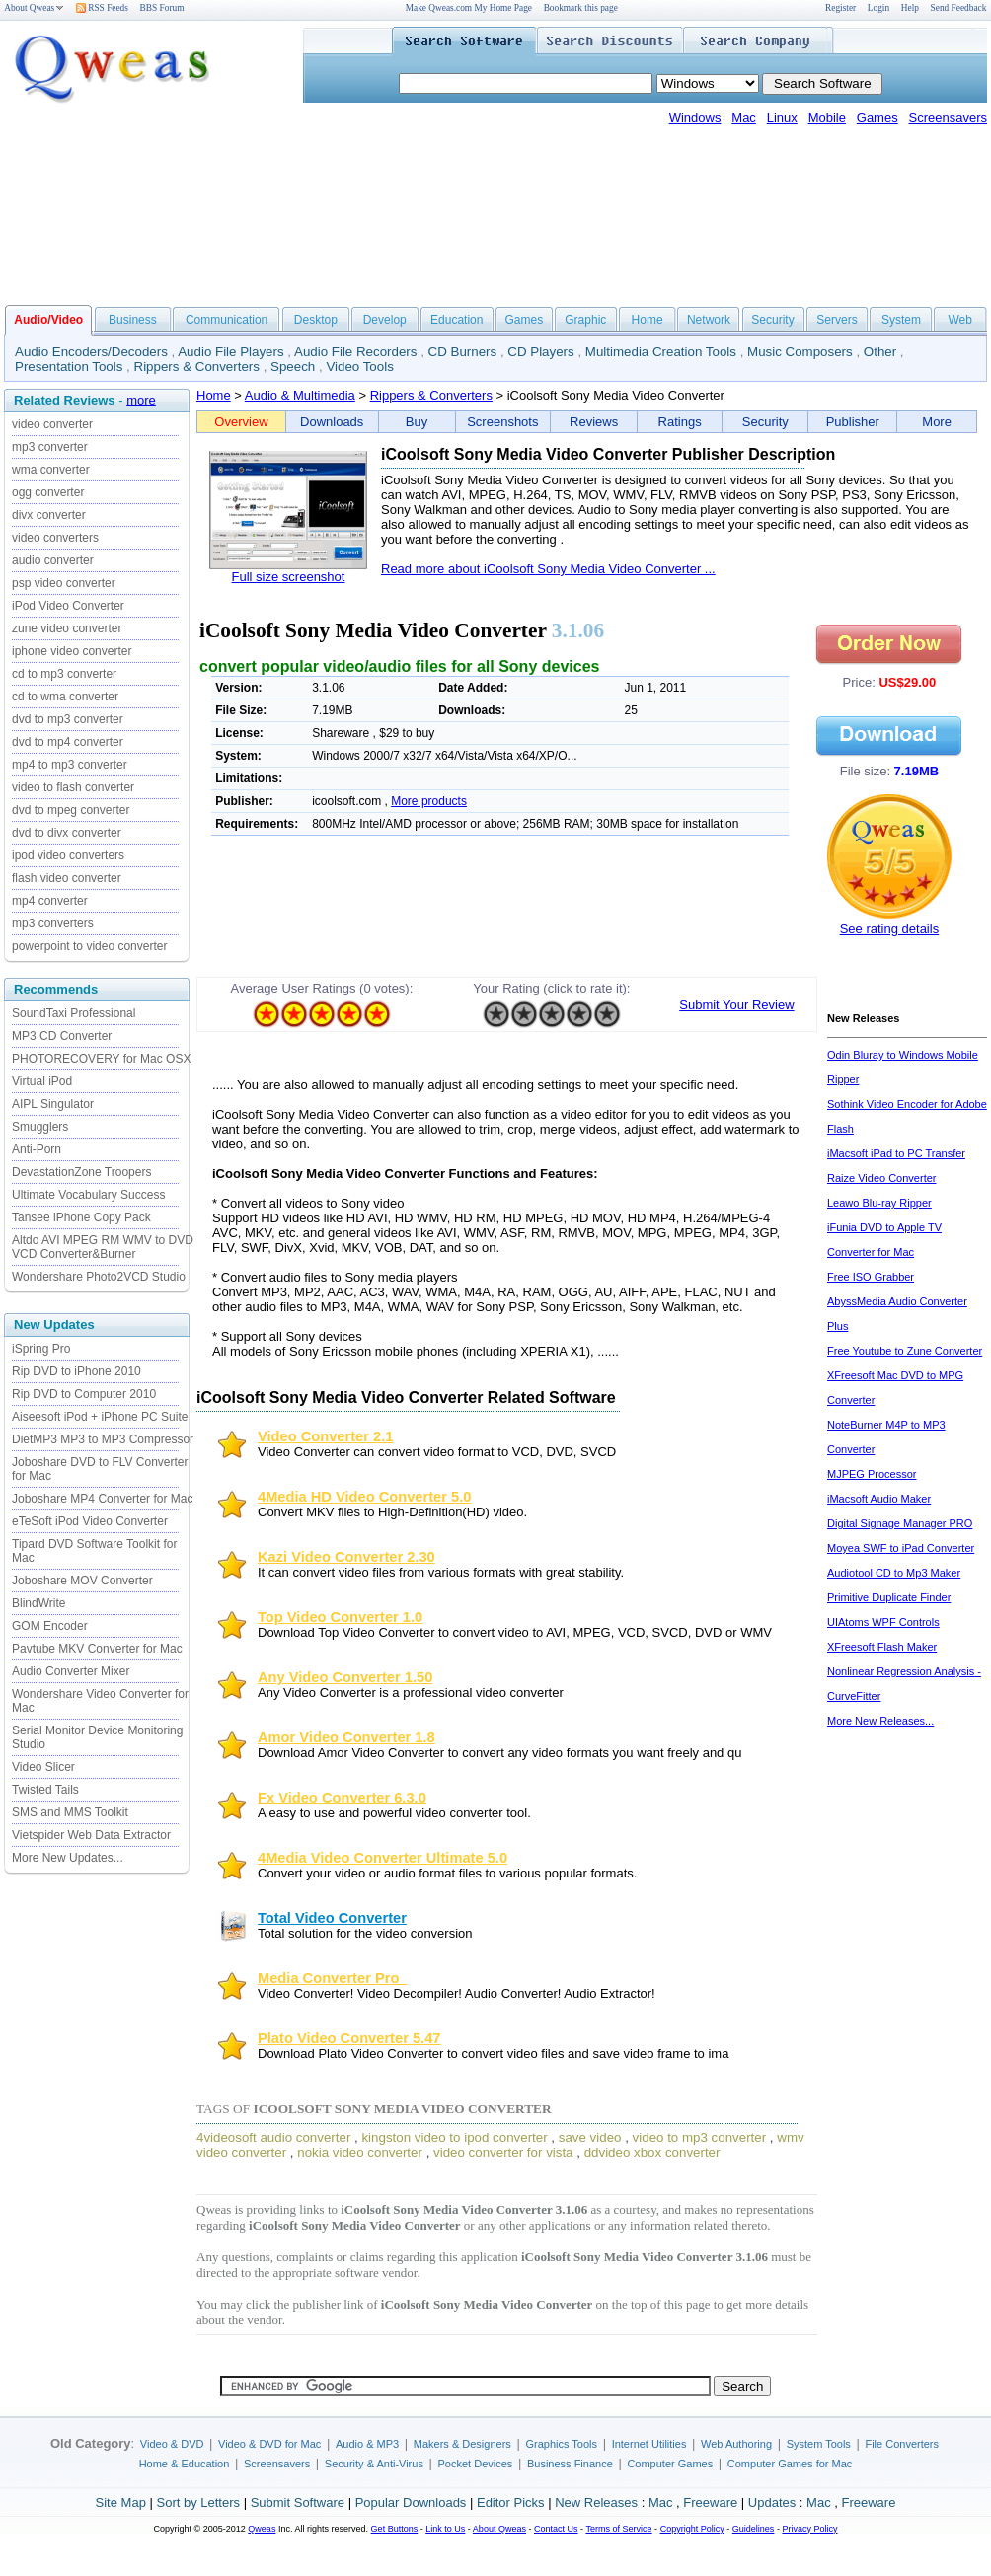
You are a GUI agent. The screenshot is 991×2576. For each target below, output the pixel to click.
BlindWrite (38, 1603)
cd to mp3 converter (64, 674)
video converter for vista (503, 2152)
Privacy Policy (809, 2529)
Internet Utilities (649, 2444)
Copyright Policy (692, 2529)
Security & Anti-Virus (374, 2463)
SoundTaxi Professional (73, 1013)
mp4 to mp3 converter (69, 765)
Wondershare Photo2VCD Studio (99, 1277)
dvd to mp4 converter (67, 742)
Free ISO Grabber (870, 1277)
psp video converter (63, 583)
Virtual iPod (42, 1081)
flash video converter (66, 878)
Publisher (852, 421)
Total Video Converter (332, 1918)
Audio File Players (230, 351)
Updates (772, 2502)
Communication (226, 320)
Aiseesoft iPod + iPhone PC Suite (100, 1417)
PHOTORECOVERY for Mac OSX (101, 1059)
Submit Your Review (736, 1004)
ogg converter (48, 492)
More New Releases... (880, 1721)
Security (772, 320)
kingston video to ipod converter (454, 2137)
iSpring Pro (41, 1349)
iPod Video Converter (68, 606)
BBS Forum (162, 8)
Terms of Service (618, 2529)
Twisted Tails (45, 1790)
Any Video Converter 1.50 (345, 1677)
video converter (52, 424)
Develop (385, 320)
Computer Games (670, 2463)
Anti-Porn (36, 1149)
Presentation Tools (68, 366)
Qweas (261, 2529)
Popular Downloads (411, 2502)
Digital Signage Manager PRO (899, 1523)
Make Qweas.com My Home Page (469, 8)
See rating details (889, 928)
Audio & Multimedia (300, 395)
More (937, 421)
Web (959, 320)
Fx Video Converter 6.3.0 (342, 1797)
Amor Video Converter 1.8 (346, 1737)
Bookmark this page (581, 8)
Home (647, 320)
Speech (292, 366)
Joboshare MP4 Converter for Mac (102, 1499)
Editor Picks (511, 2502)
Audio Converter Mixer (70, 1671)
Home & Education (184, 2463)
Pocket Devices (475, 2463)
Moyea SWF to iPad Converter (900, 1548)
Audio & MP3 (367, 2444)
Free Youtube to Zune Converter (904, 1351)
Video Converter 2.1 (325, 1436)
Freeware (710, 2502)
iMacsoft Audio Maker (879, 1499)
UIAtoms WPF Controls (883, 1622)
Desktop (316, 320)
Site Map (121, 2502)
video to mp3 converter (700, 2137)
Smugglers (40, 1127)
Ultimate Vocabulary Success (88, 1195)
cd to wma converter (65, 696)
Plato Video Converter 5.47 (349, 2038)
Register (840, 8)
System (901, 320)
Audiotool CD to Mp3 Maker (893, 1573)
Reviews (594, 421)
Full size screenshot (288, 576)
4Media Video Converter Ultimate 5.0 (382, 1858)
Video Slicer (43, 1767)
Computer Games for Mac (790, 2463)
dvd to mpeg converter (70, 810)
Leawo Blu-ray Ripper (879, 1203)
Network (708, 320)
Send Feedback (959, 8)
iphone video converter (71, 651)
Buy (416, 421)
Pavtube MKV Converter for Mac (97, 1649)
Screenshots (502, 421)
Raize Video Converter (881, 1178)
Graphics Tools (561, 2444)
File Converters (902, 2444)
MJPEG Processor (871, 1474)
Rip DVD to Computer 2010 (84, 1394)
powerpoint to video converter (89, 946)
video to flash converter (73, 787)
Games (877, 117)
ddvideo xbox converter (652, 2152)
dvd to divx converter (66, 833)
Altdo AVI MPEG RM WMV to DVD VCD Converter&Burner (102, 1247)
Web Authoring (736, 2444)
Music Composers (800, 351)
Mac (743, 117)
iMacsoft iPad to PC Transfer (896, 1153)
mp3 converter (50, 447)
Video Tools (359, 366)
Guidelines (753, 2529)
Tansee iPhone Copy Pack (81, 1217)
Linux (782, 117)
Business (133, 320)
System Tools (819, 2444)
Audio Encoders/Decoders (91, 351)
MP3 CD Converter (62, 1036)
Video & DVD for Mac (269, 2444)
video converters (55, 538)
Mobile (827, 117)
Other (880, 351)
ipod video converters (68, 855)
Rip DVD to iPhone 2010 (76, 1371)
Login (878, 8)
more (141, 400)
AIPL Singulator (53, 1104)
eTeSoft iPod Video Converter (90, 1521)
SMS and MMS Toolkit (70, 1812)
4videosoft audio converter (273, 2137)
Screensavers (948, 117)
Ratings (680, 421)
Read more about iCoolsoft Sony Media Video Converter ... (548, 568)
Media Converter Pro (333, 1978)
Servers (836, 320)
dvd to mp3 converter (67, 719)
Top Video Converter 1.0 (340, 1617)
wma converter (51, 470)
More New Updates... (67, 1858)
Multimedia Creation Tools (660, 351)
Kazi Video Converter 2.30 (346, 1557)
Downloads (331, 421)
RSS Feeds (102, 8)
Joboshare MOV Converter (82, 1580)
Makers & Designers (462, 2444)
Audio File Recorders (355, 351)
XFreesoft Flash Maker (882, 1647)
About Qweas (34, 8)
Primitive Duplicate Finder (889, 1597)
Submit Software (297, 2502)
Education (456, 320)
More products (429, 801)
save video (590, 2137)
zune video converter (66, 628)
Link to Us (445, 2529)
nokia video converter (359, 2152)
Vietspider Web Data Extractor (91, 1835)
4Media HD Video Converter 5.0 (364, 1497)
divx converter (49, 515)
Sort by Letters (198, 2502)
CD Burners (462, 351)
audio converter (53, 560)
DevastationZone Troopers (81, 1172)
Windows (695, 117)
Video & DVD (172, 2444)
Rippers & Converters (197, 366)
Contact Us (556, 2529)
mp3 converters (53, 923)
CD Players (540, 351)
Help (910, 8)
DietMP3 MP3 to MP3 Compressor (102, 1439)
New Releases (596, 2502)
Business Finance (570, 2463)
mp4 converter (50, 901)
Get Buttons (395, 2529)
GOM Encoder (50, 1626)
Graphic (585, 320)
